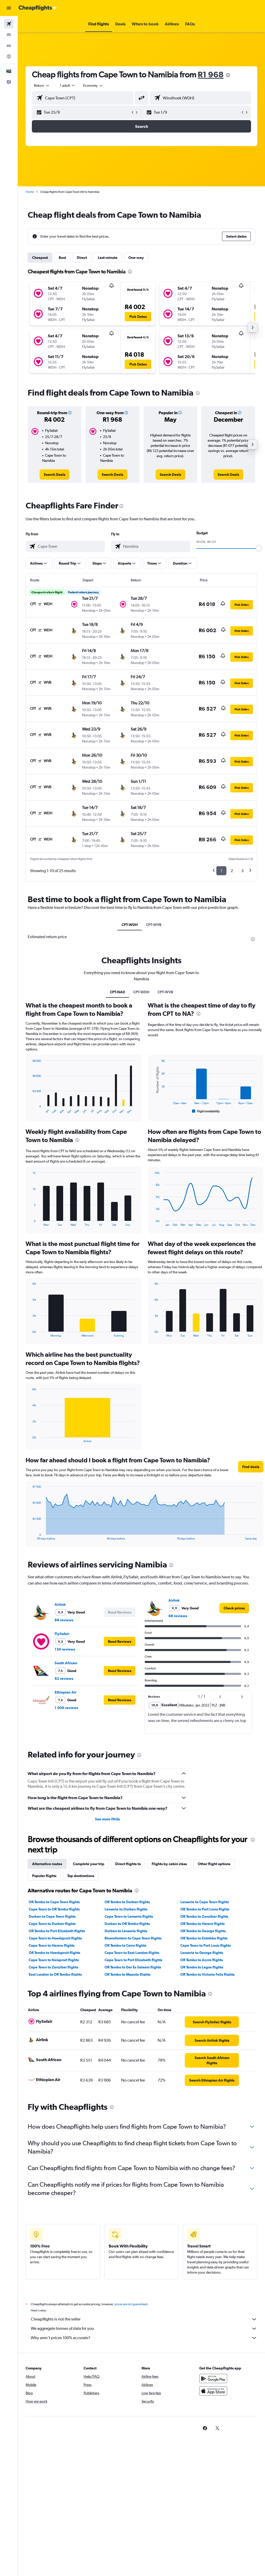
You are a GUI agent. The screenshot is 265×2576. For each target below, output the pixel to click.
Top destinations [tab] (80, 1876)
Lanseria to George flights (201, 1953)
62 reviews (64, 1678)
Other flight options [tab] (214, 1864)
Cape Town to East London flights (132, 1953)
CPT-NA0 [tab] (117, 992)
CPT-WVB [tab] (153, 925)
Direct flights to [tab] (128, 1864)
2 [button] (232, 870)
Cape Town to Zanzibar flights (53, 1967)
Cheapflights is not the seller (144, 2319)
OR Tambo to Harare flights (202, 1924)
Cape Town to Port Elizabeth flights (133, 1960)
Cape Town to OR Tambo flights (54, 1909)
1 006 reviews (66, 1708)
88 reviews (64, 1620)
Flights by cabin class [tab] (169, 1864)
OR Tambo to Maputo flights (127, 1974)
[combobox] (93, 85)
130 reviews (65, 1649)
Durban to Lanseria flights (126, 1931)
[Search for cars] (9, 45)
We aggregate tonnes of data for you (144, 2328)
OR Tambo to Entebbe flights (203, 1938)
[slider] (259, 548)
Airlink (60, 1604)
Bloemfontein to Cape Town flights (133, 1938)
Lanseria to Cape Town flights (204, 1902)
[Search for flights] (9, 24)
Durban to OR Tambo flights (127, 1924)
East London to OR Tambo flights (55, 1974)
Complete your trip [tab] (88, 1864)
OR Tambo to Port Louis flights (204, 1909)
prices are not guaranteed (131, 2304)
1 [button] (221, 870)
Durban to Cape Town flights (52, 1916)
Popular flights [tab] (44, 1876)
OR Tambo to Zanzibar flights (204, 1916)
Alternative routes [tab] (47, 1864)
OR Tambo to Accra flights (201, 1960)
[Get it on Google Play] (213, 2378)
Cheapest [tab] (40, 258)
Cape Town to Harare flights (52, 1945)
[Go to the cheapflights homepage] (38, 8)
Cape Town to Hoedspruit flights (55, 1938)
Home (30, 192)
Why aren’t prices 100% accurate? (144, 2338)
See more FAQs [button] (107, 1819)
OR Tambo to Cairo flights (125, 1945)
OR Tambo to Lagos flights (201, 1967)
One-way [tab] (136, 258)
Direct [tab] (82, 258)
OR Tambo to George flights (203, 1931)
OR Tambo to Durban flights (127, 1902)
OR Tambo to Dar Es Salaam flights (133, 1967)
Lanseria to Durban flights (126, 1909)
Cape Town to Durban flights (52, 1924)
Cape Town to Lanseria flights (129, 1916)
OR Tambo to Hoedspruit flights (54, 1953)
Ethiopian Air (65, 1692)
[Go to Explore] (9, 56)
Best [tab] (62, 258)
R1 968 (211, 74)
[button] (8, 8)
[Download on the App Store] (213, 2391)
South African (66, 1663)
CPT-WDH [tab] (130, 925)
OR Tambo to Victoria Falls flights (207, 1974)
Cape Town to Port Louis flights (205, 1945)
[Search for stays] (9, 35)
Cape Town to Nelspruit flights (54, 1960)
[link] (54, 474)
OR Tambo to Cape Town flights (54, 1902)
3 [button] (242, 870)
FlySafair (62, 1634)
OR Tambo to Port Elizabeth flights (57, 1931)
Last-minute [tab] (107, 258)
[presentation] (228, 75)
